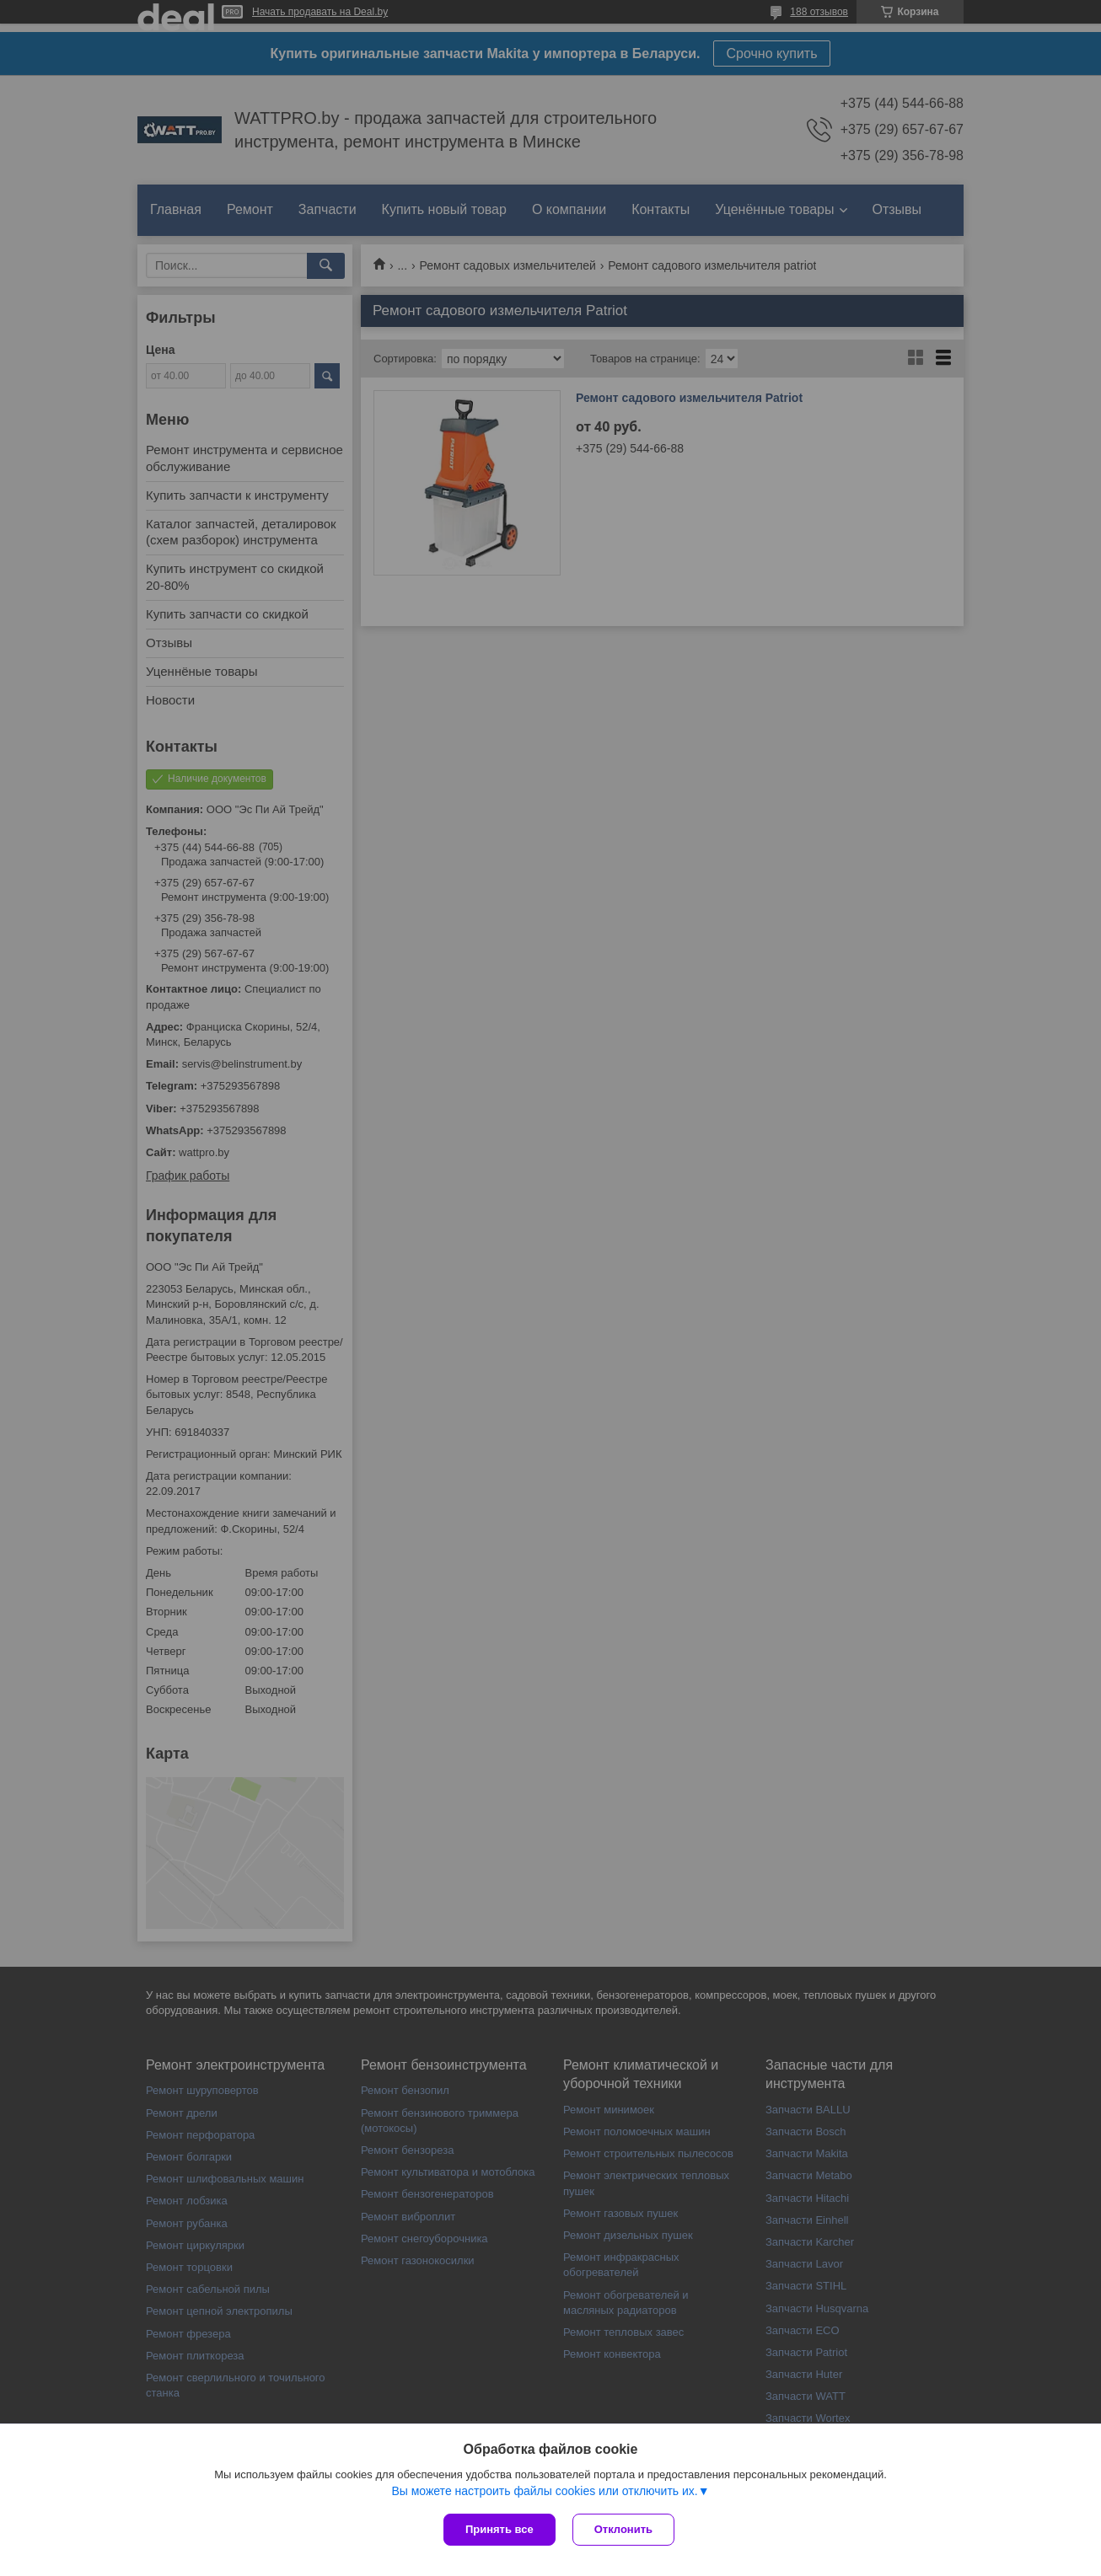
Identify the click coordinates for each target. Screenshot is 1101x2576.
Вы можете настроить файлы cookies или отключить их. (544, 2491)
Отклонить (623, 2529)
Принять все (499, 2529)
